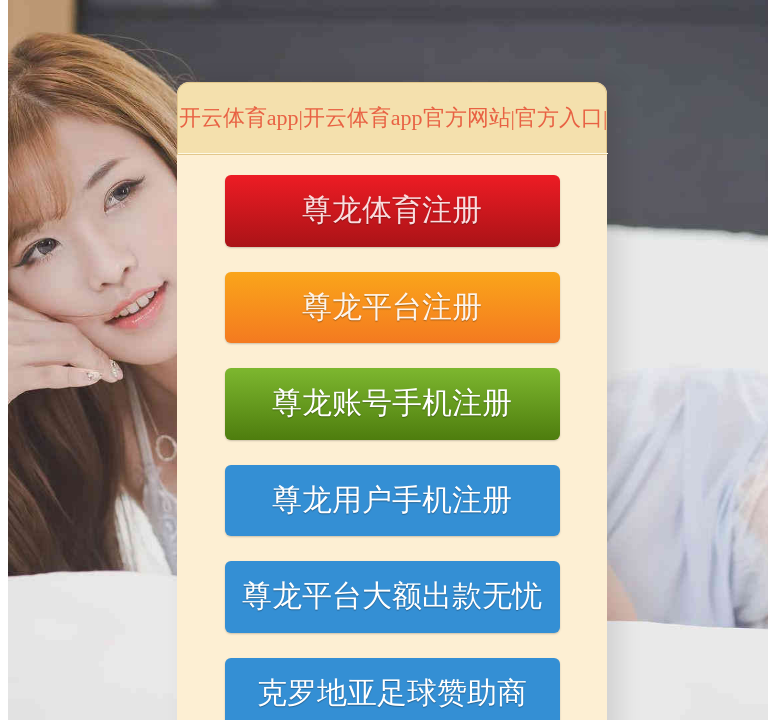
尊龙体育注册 (392, 209)
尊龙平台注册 (392, 306)
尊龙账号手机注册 (392, 402)
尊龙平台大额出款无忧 (392, 595)
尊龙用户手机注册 (392, 499)
